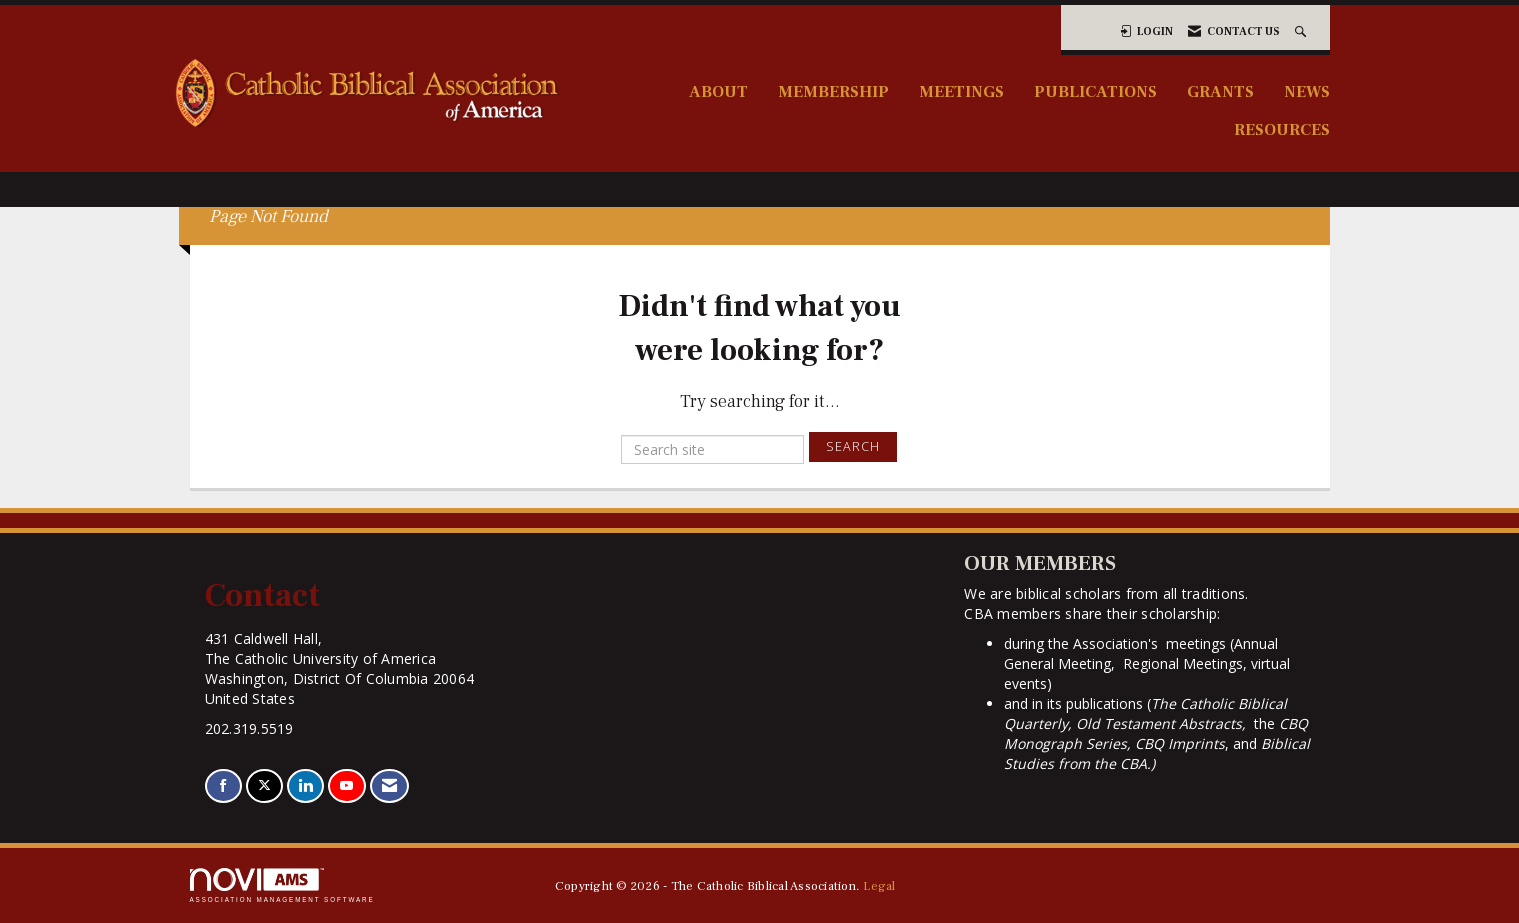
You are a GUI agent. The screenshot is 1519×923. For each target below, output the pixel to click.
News (1307, 91)
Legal (879, 886)
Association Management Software (282, 885)
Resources (1282, 129)
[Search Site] (1302, 31)
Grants (1220, 91)
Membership (833, 91)
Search (853, 446)
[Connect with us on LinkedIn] (305, 786)
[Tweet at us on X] (264, 786)
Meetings (961, 91)
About (718, 91)
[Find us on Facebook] (223, 786)
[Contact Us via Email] (389, 786)
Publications (1095, 91)
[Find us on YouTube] (346, 786)
